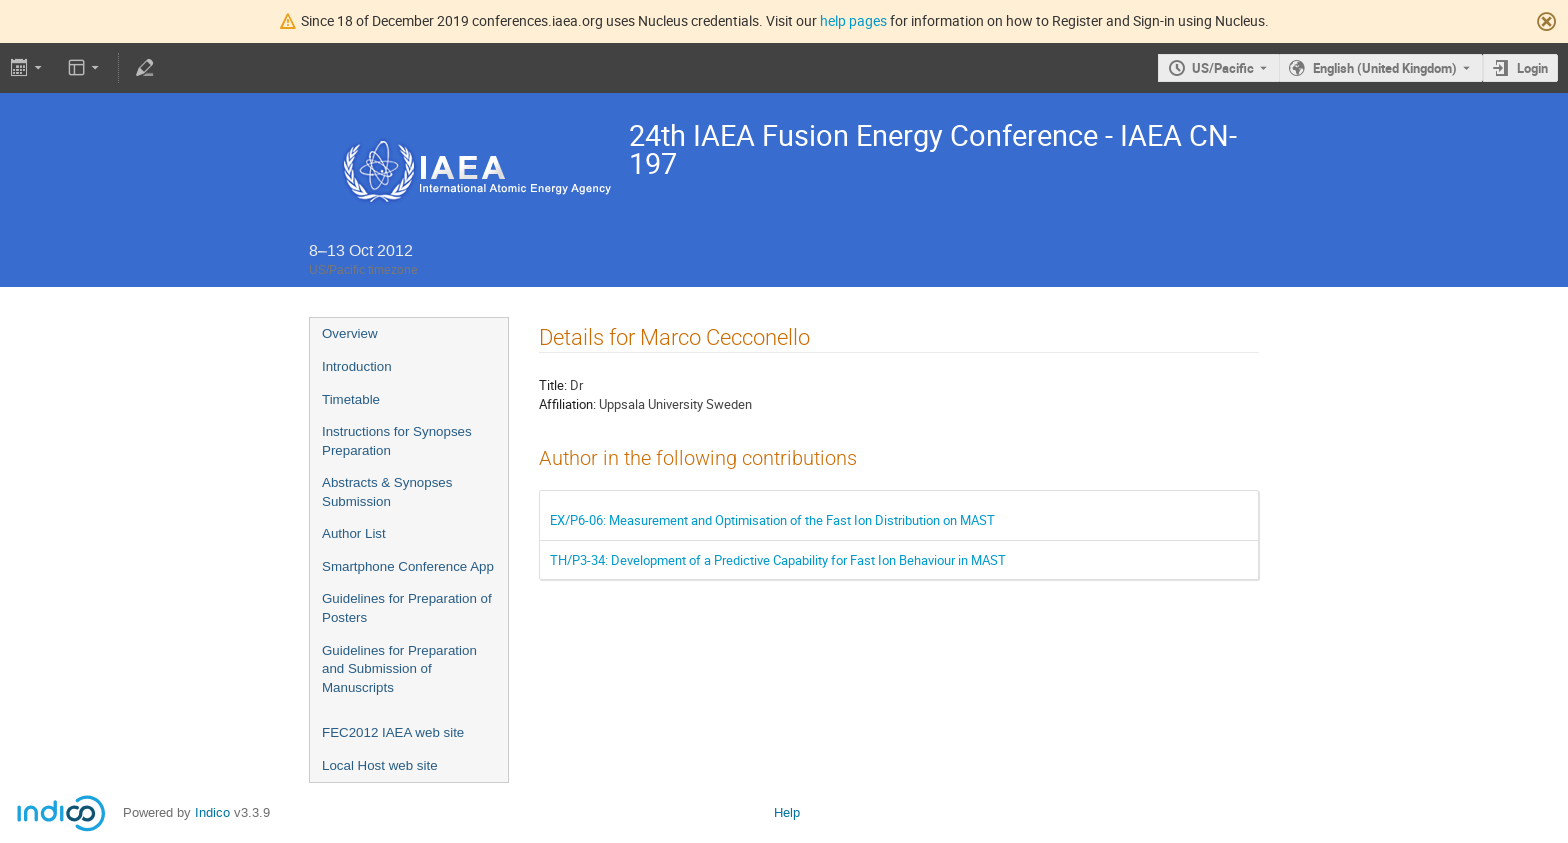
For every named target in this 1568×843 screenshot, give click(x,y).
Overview (350, 333)
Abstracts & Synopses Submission (387, 492)
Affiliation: (567, 404)
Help (787, 812)
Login (1532, 68)
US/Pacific (1223, 68)
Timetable (351, 399)
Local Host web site (380, 765)
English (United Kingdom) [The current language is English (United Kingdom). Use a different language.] (1385, 68)
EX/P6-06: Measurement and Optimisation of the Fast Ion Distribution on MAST (772, 520)
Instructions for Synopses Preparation (397, 441)
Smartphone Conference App (408, 566)
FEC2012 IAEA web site (393, 732)
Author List (354, 533)
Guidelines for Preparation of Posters (407, 608)
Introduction (357, 366)
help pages (853, 20)
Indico (212, 812)
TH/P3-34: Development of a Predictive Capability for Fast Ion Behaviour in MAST (778, 560)
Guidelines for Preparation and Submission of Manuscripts (399, 669)
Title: (553, 385)
